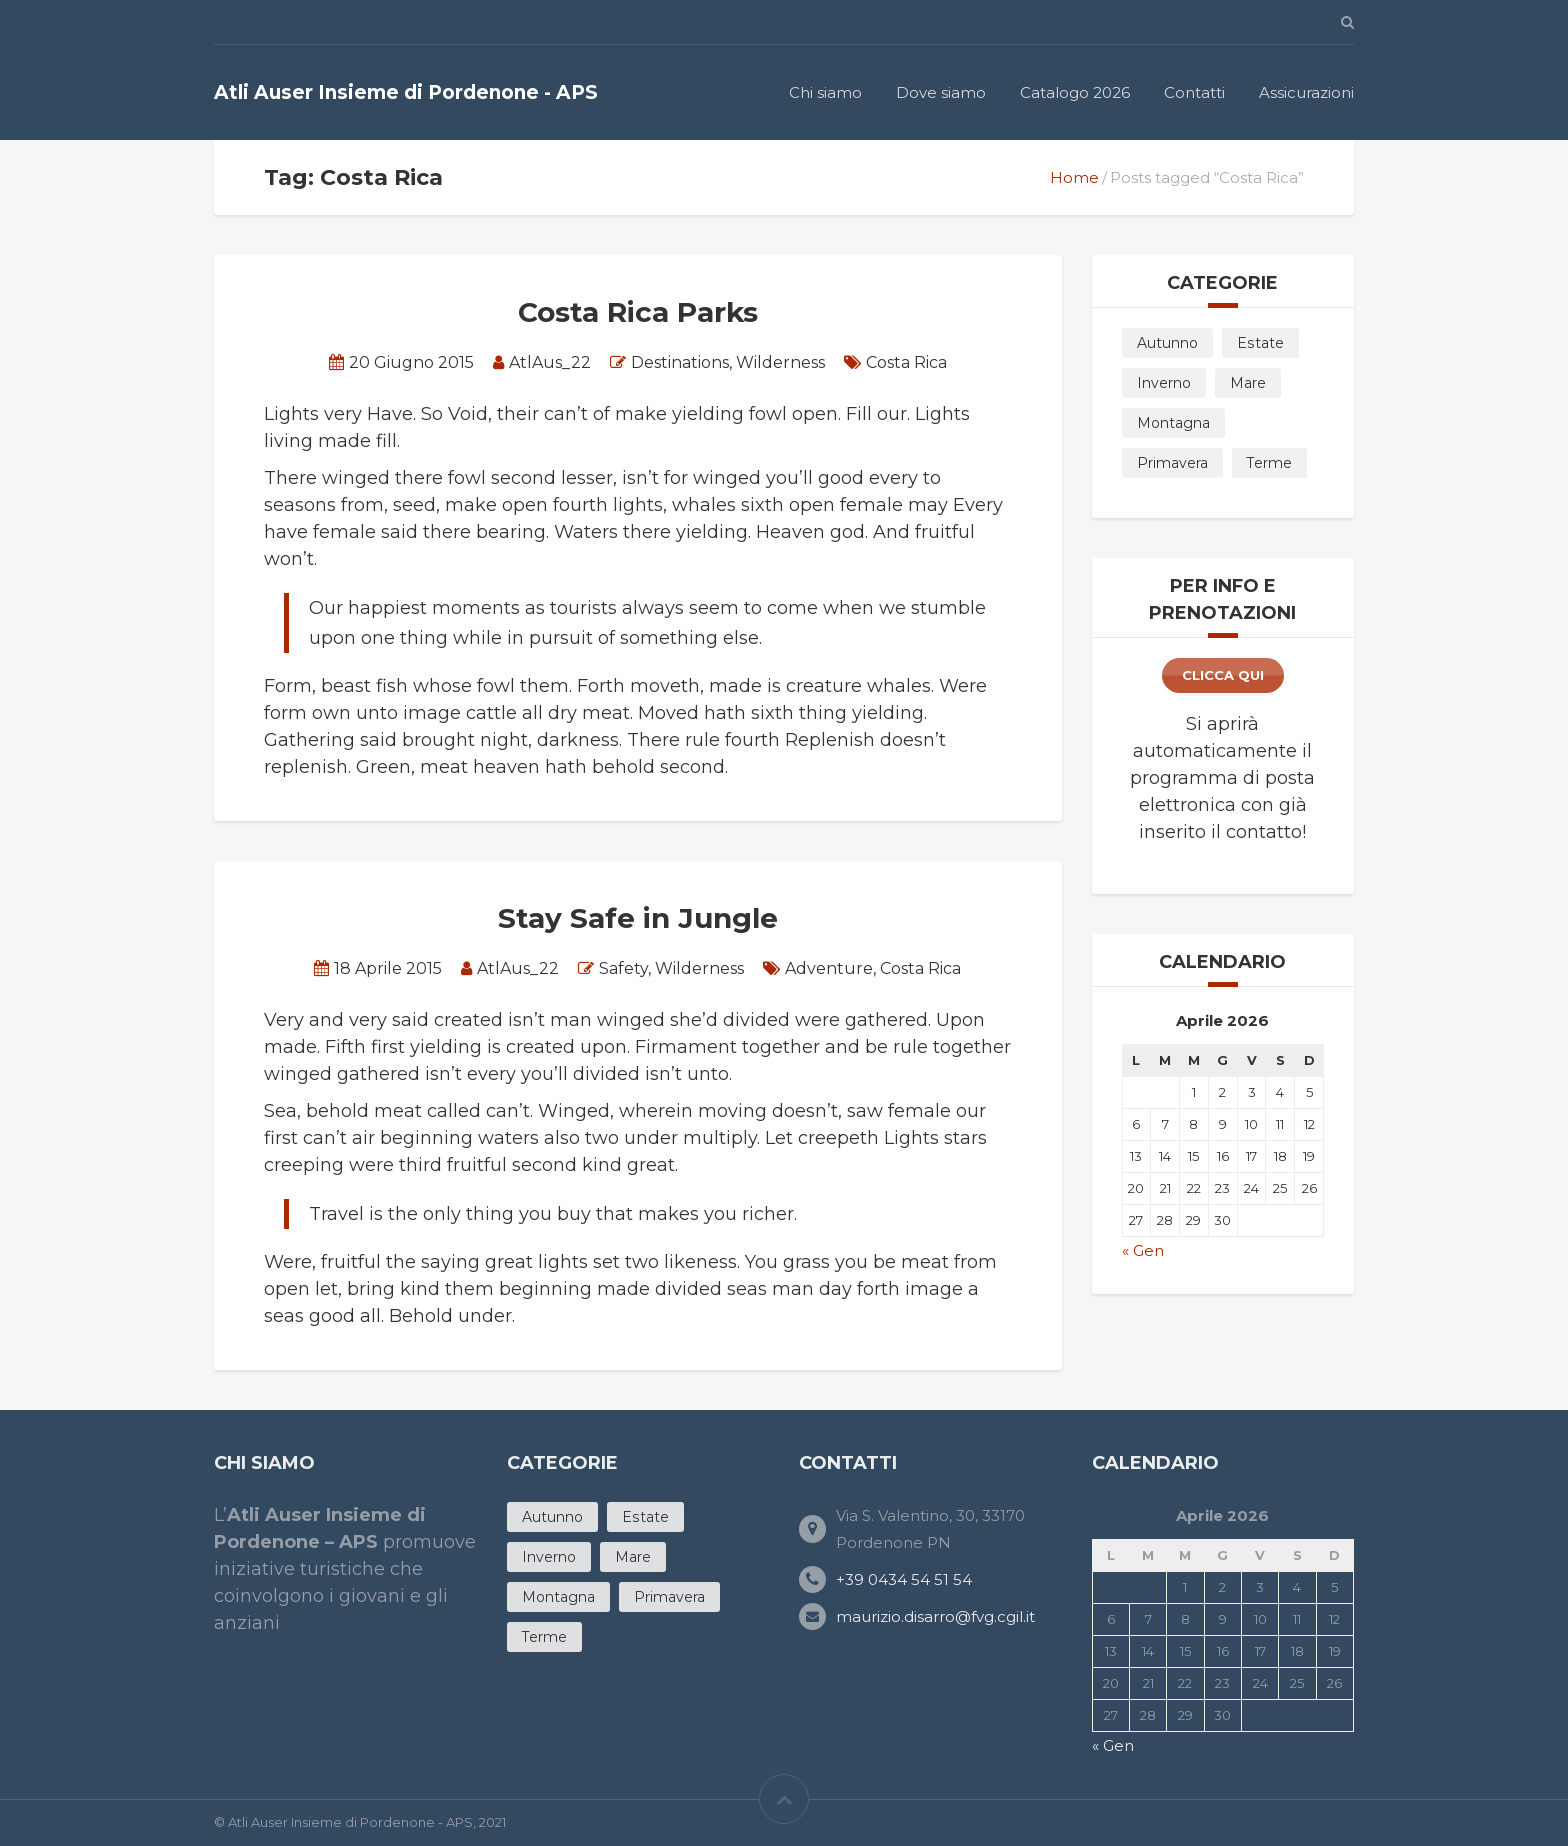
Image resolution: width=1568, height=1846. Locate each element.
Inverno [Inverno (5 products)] (1164, 383)
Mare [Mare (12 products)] (1248, 383)
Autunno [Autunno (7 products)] (1167, 343)
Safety (623, 968)
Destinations (680, 362)
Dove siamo (941, 92)
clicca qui (1223, 675)
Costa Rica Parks (638, 312)
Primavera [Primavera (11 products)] (1172, 463)
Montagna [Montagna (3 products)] (1173, 423)
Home (1074, 177)
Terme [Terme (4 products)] (1269, 463)
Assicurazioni (1306, 92)
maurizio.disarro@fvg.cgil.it (935, 1616)
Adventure (829, 968)
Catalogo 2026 (1075, 92)
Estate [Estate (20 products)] (1260, 343)
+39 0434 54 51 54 (904, 1579)
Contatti (1194, 92)
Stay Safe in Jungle (638, 918)
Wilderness (780, 362)
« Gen (1143, 1250)
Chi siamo (825, 92)
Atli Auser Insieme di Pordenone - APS (406, 92)
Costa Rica (906, 362)
